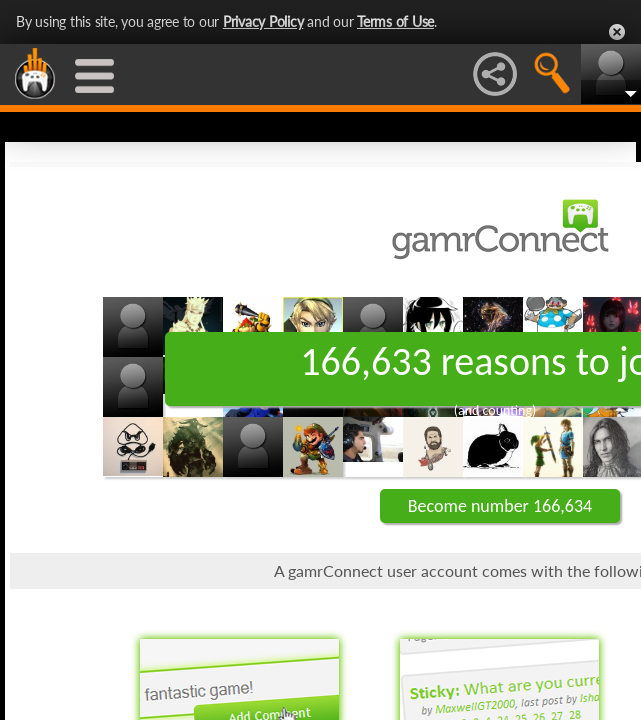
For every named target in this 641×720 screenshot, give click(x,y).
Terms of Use (395, 21)
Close (617, 32)
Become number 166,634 (500, 506)
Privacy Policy (263, 21)
